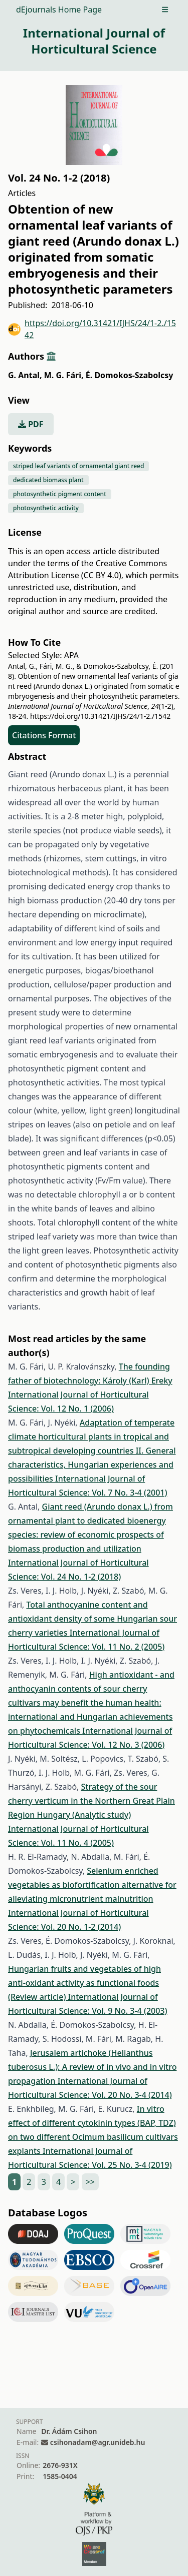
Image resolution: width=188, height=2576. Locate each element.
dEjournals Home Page (59, 9)
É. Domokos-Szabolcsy (129, 375)
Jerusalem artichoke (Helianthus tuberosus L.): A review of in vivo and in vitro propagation (92, 2066)
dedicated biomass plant (48, 480)
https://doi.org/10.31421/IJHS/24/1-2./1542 (92, 329)
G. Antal (25, 375)
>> (90, 2181)
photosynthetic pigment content (59, 494)
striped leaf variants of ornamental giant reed (78, 466)
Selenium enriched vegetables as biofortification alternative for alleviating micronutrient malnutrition (92, 1884)
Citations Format (44, 735)
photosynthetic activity (46, 508)
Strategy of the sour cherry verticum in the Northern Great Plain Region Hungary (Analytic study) (91, 1800)
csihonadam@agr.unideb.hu (97, 2442)
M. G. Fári (64, 375)
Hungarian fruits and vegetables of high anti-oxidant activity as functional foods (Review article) (84, 1982)
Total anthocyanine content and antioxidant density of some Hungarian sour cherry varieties (92, 1618)
